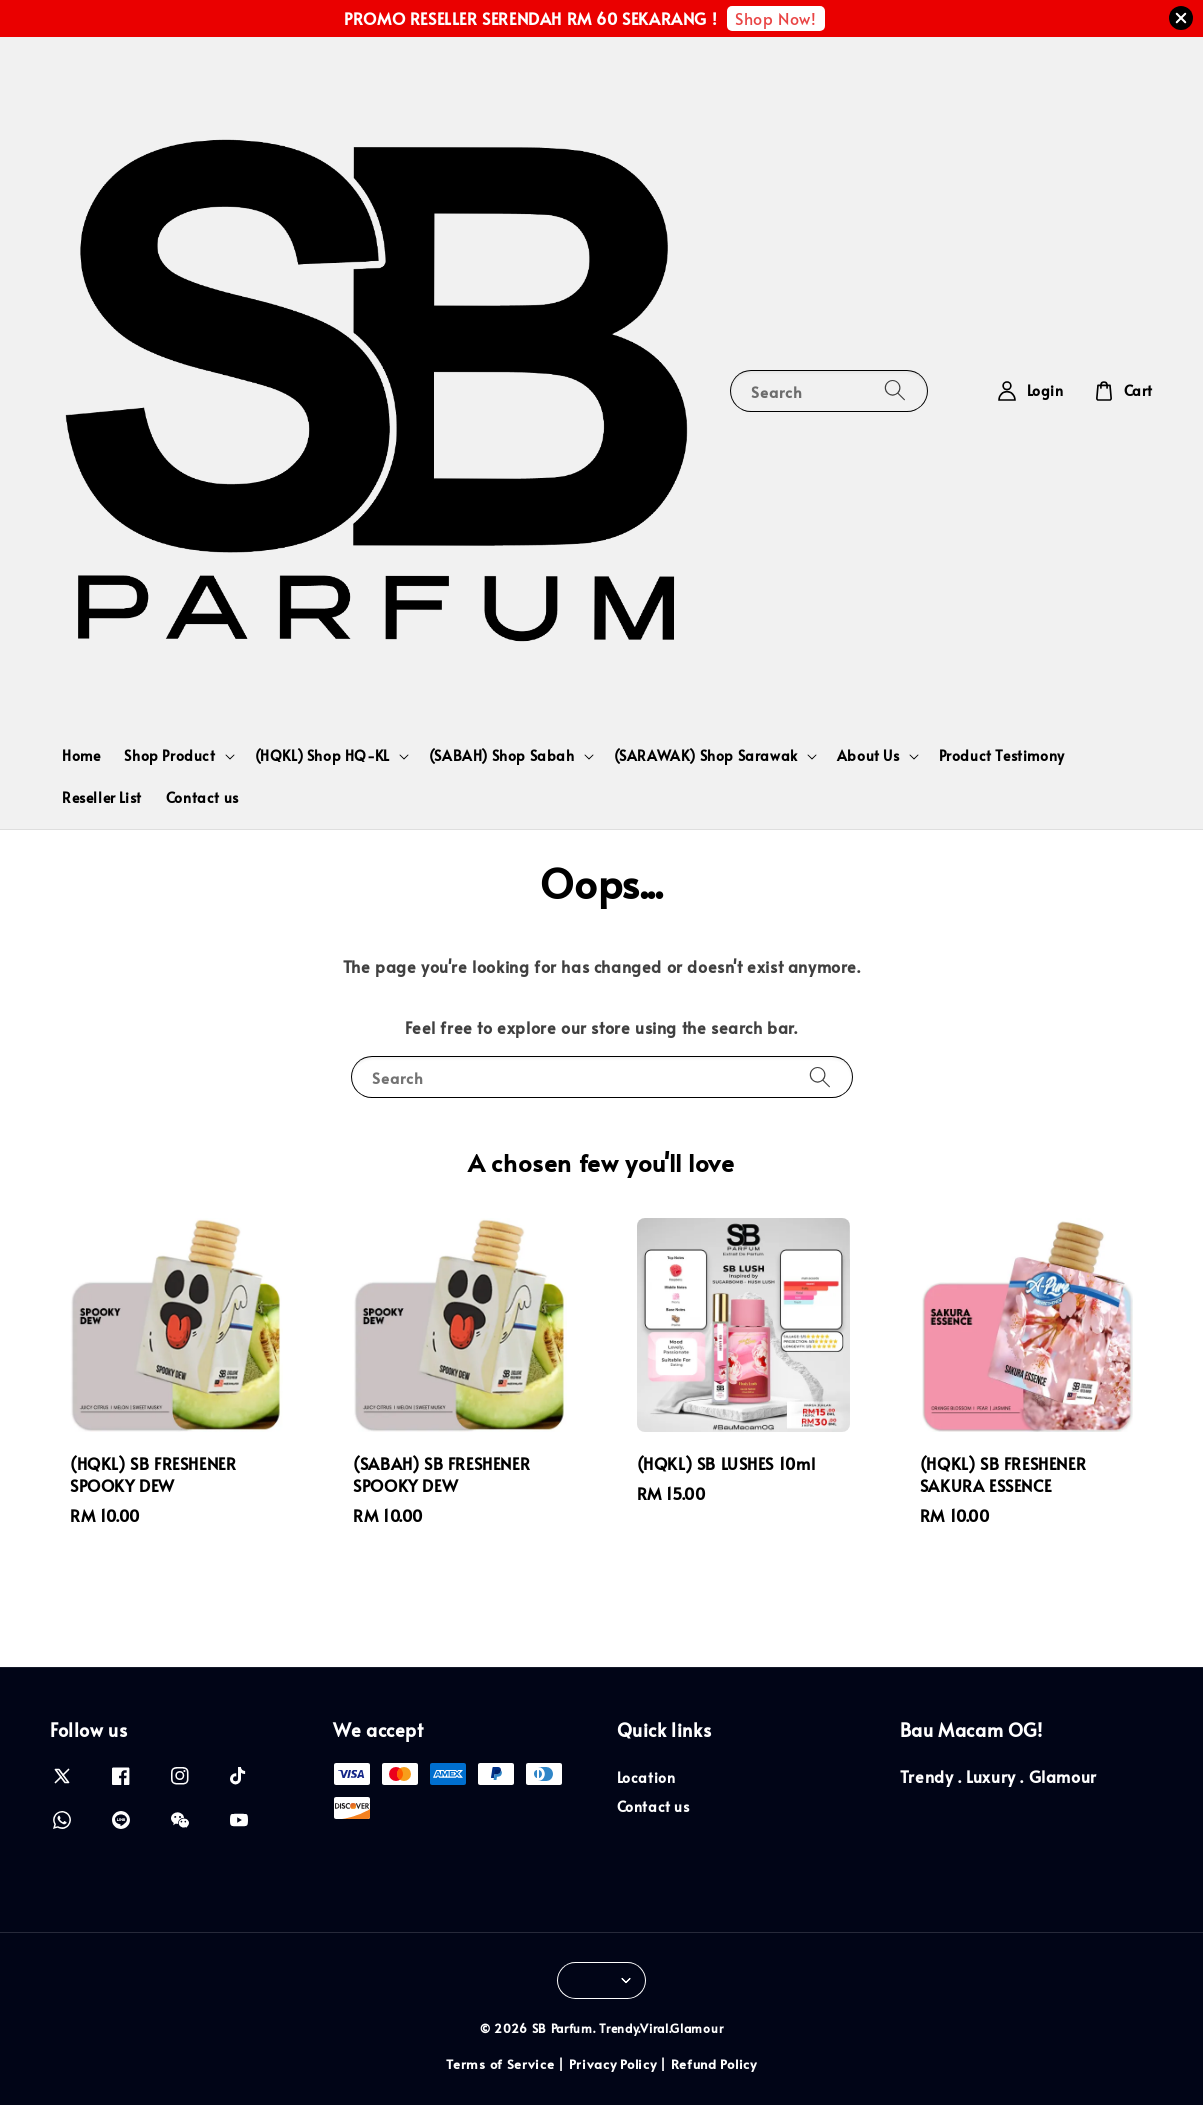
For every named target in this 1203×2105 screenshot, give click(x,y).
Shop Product (169, 756)
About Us (868, 756)
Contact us (202, 797)
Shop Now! (775, 18)
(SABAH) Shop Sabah (502, 756)
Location (646, 1778)
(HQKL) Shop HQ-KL (322, 756)
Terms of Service (500, 2064)
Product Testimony (1002, 755)
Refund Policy (714, 2064)
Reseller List (102, 797)
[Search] (895, 390)
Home (81, 755)
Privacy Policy (613, 2064)
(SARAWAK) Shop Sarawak (706, 756)
